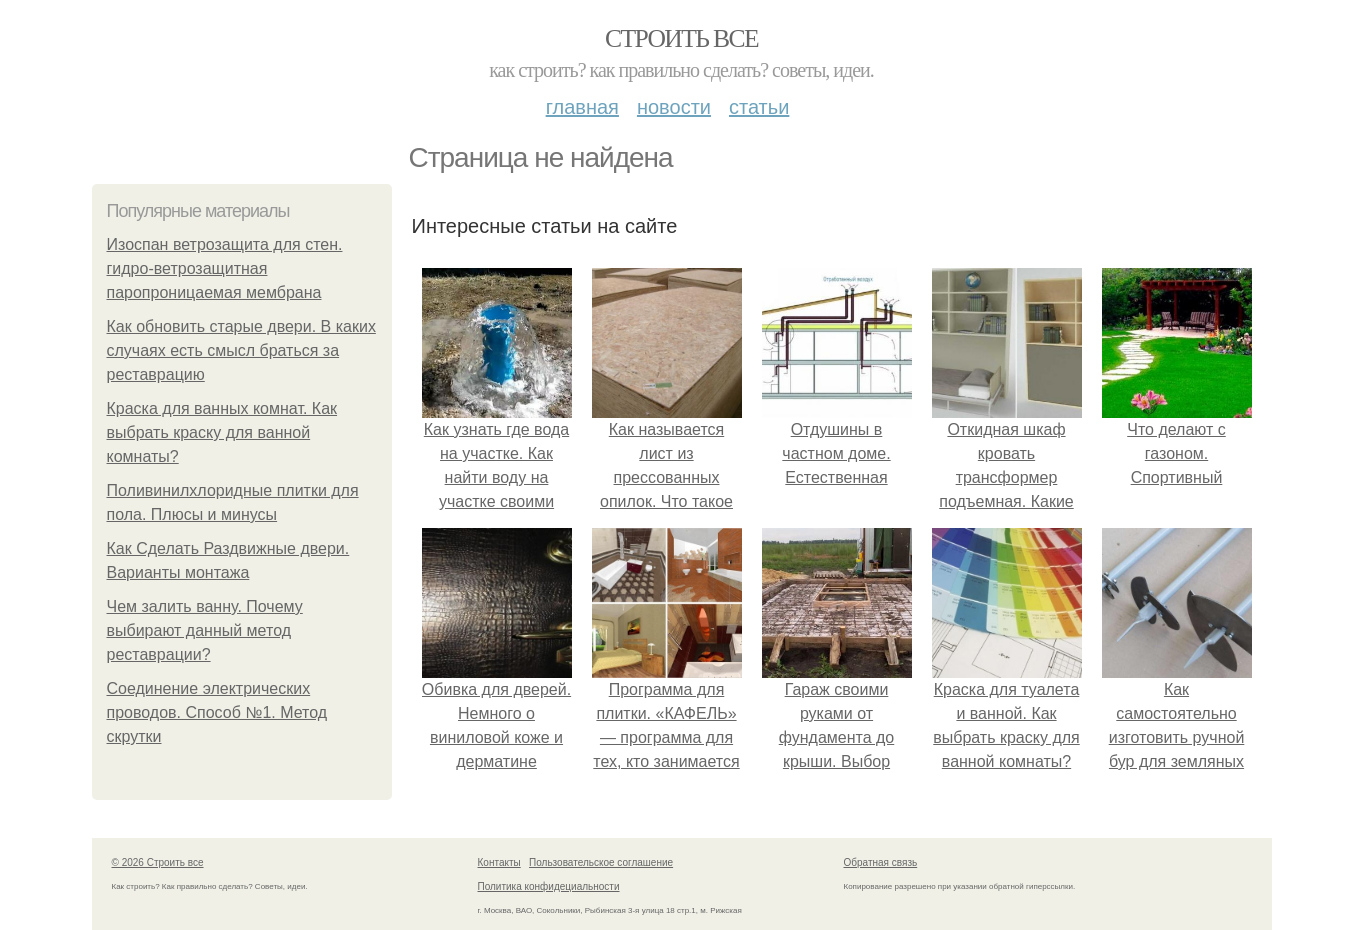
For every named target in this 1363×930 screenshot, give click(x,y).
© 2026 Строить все (158, 862)
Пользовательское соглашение (601, 862)
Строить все (681, 38)
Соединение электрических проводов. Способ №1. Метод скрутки (217, 712)
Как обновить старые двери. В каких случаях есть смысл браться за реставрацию (241, 350)
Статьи (759, 107)
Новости (674, 107)
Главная (582, 107)
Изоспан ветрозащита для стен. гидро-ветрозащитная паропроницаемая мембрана (225, 268)
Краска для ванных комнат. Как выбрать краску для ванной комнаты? (222, 432)
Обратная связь (881, 862)
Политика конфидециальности (549, 886)
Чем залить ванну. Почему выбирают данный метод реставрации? (205, 630)
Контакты (499, 862)
